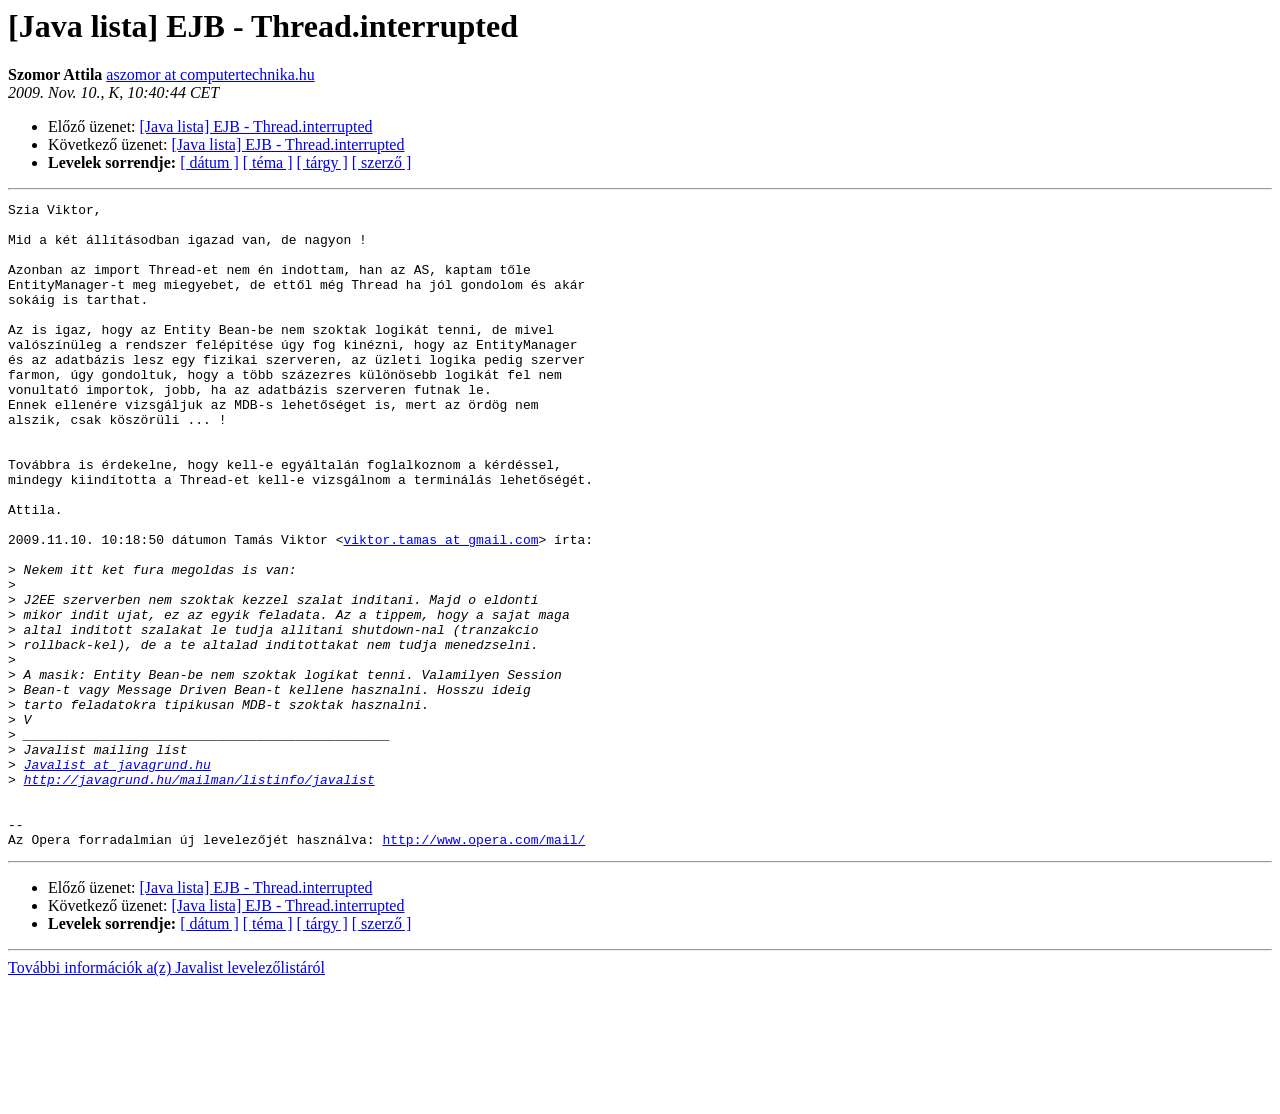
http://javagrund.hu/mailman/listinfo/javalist (199, 896)
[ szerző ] (382, 162)
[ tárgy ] (322, 162)
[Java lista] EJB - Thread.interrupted (256, 126)
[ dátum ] (209, 162)
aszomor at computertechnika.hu (210, 74)
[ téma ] (268, 162)
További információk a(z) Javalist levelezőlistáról (166, 1096)
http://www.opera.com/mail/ (483, 968)
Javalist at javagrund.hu (117, 878)
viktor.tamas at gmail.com (440, 608)
